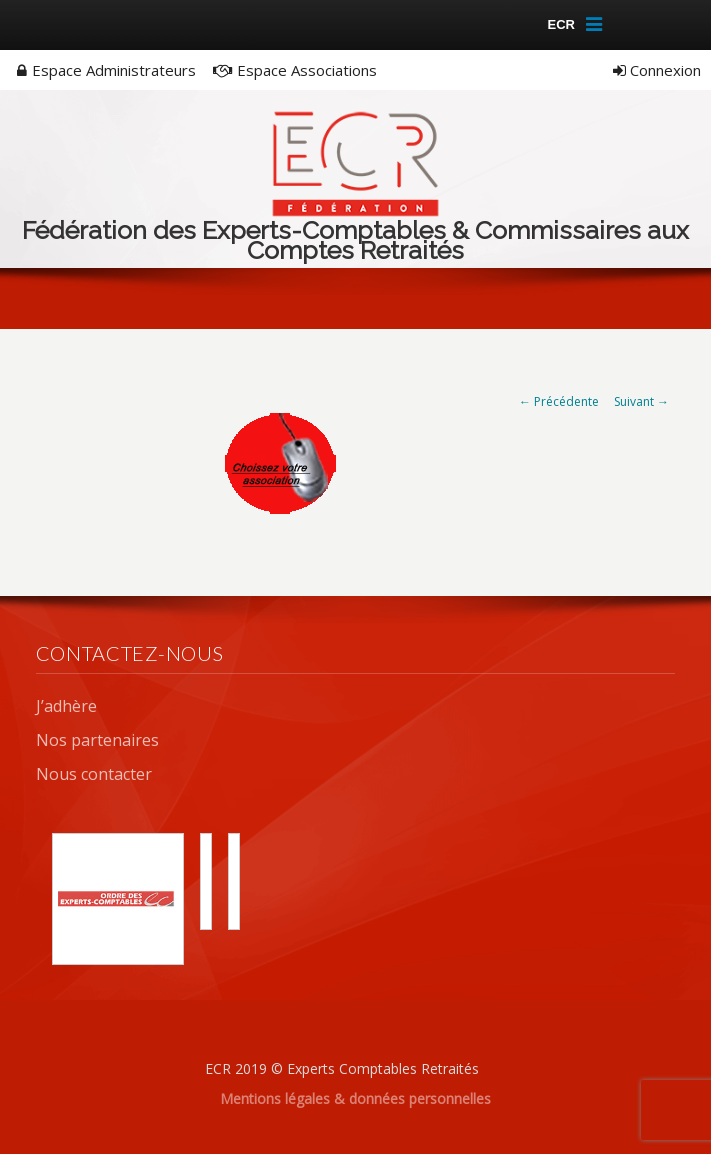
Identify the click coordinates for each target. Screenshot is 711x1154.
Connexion (657, 70)
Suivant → (641, 401)
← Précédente (559, 401)
